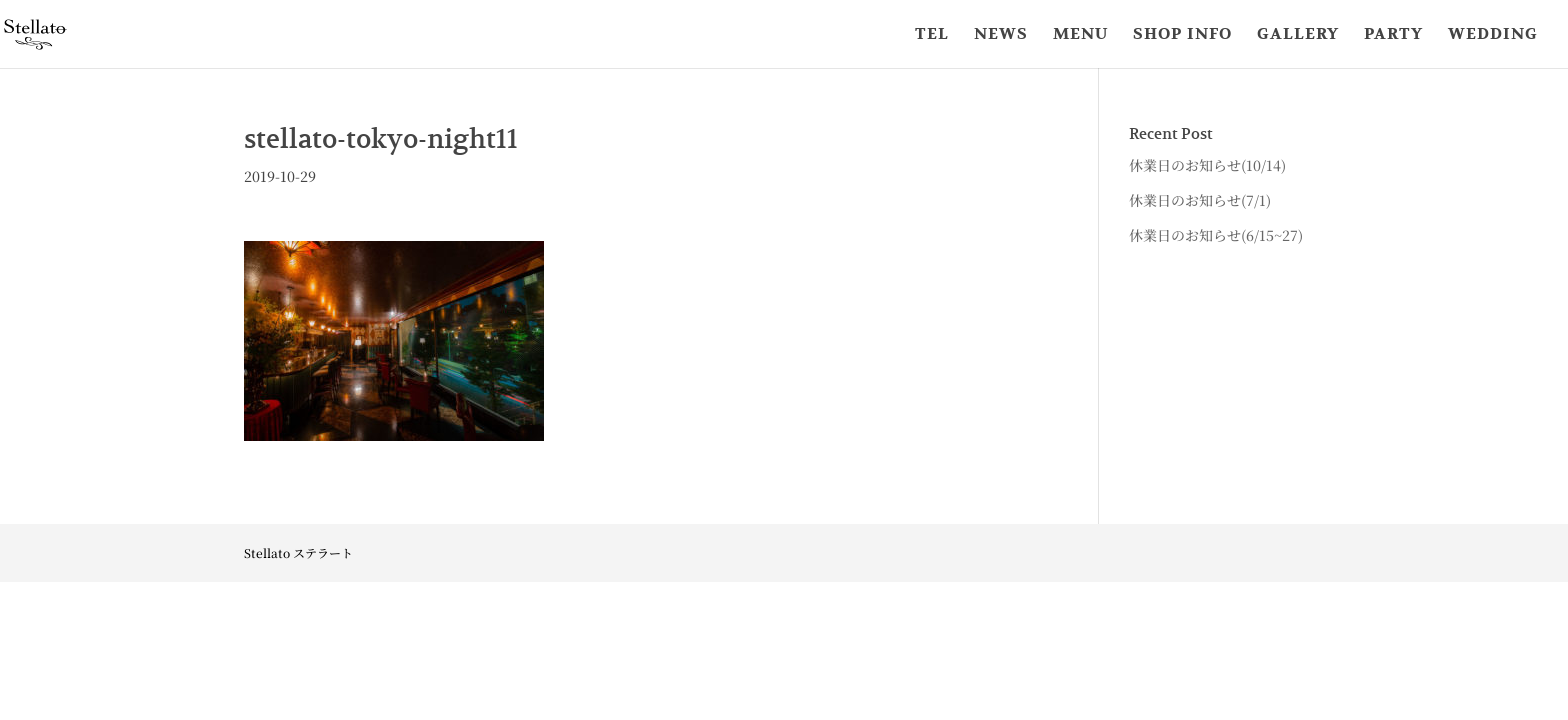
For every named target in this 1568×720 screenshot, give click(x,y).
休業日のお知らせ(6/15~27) (1216, 235)
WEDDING (1493, 35)
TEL (932, 35)
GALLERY (1298, 35)
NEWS (1001, 35)
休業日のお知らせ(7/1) (1200, 200)
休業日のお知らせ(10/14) (1207, 165)
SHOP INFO (1182, 35)
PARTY (1393, 35)
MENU (1080, 35)
